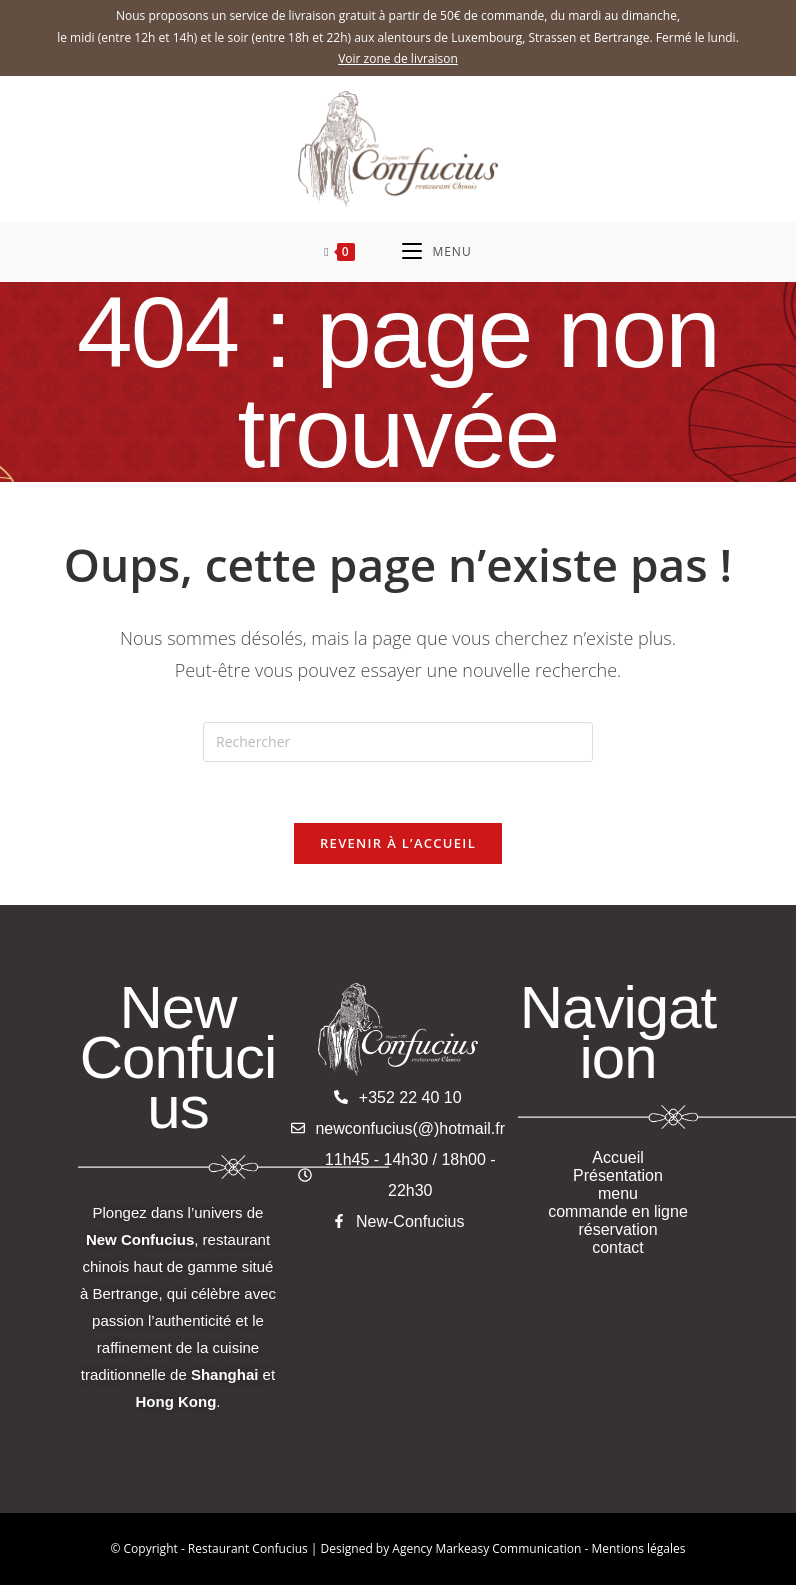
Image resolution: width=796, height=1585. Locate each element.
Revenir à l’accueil (398, 843)
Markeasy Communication (509, 1548)
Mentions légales (638, 1548)
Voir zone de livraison (398, 58)
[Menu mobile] (436, 252)
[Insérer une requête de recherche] (398, 742)
